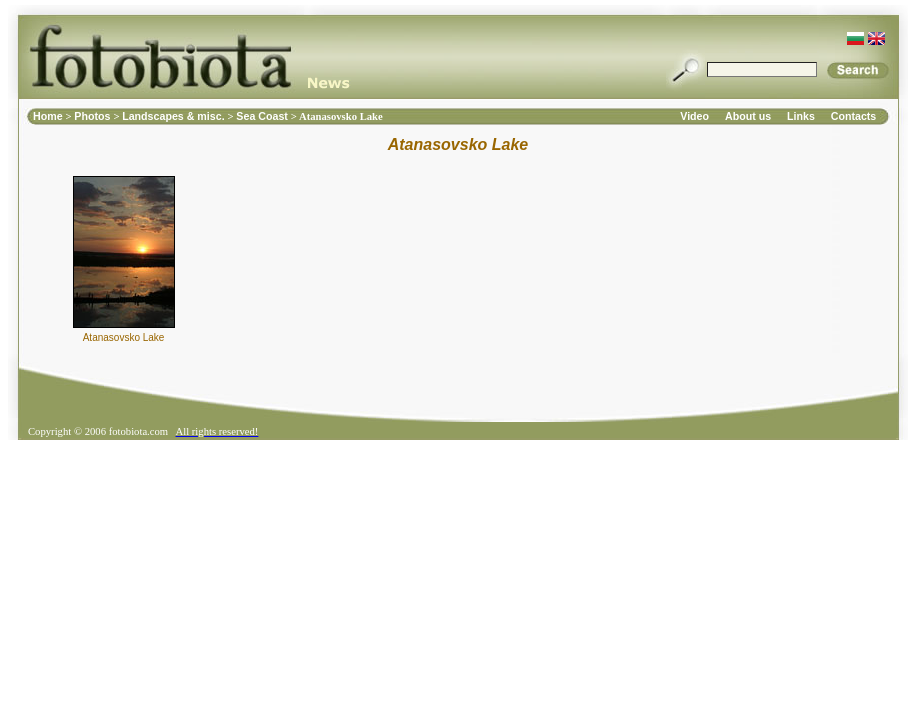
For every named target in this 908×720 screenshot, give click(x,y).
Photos (93, 116)
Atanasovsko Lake (124, 337)
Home (49, 116)
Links (801, 116)
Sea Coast (263, 116)
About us (748, 116)
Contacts (854, 116)
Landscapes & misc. (174, 116)
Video (694, 116)
